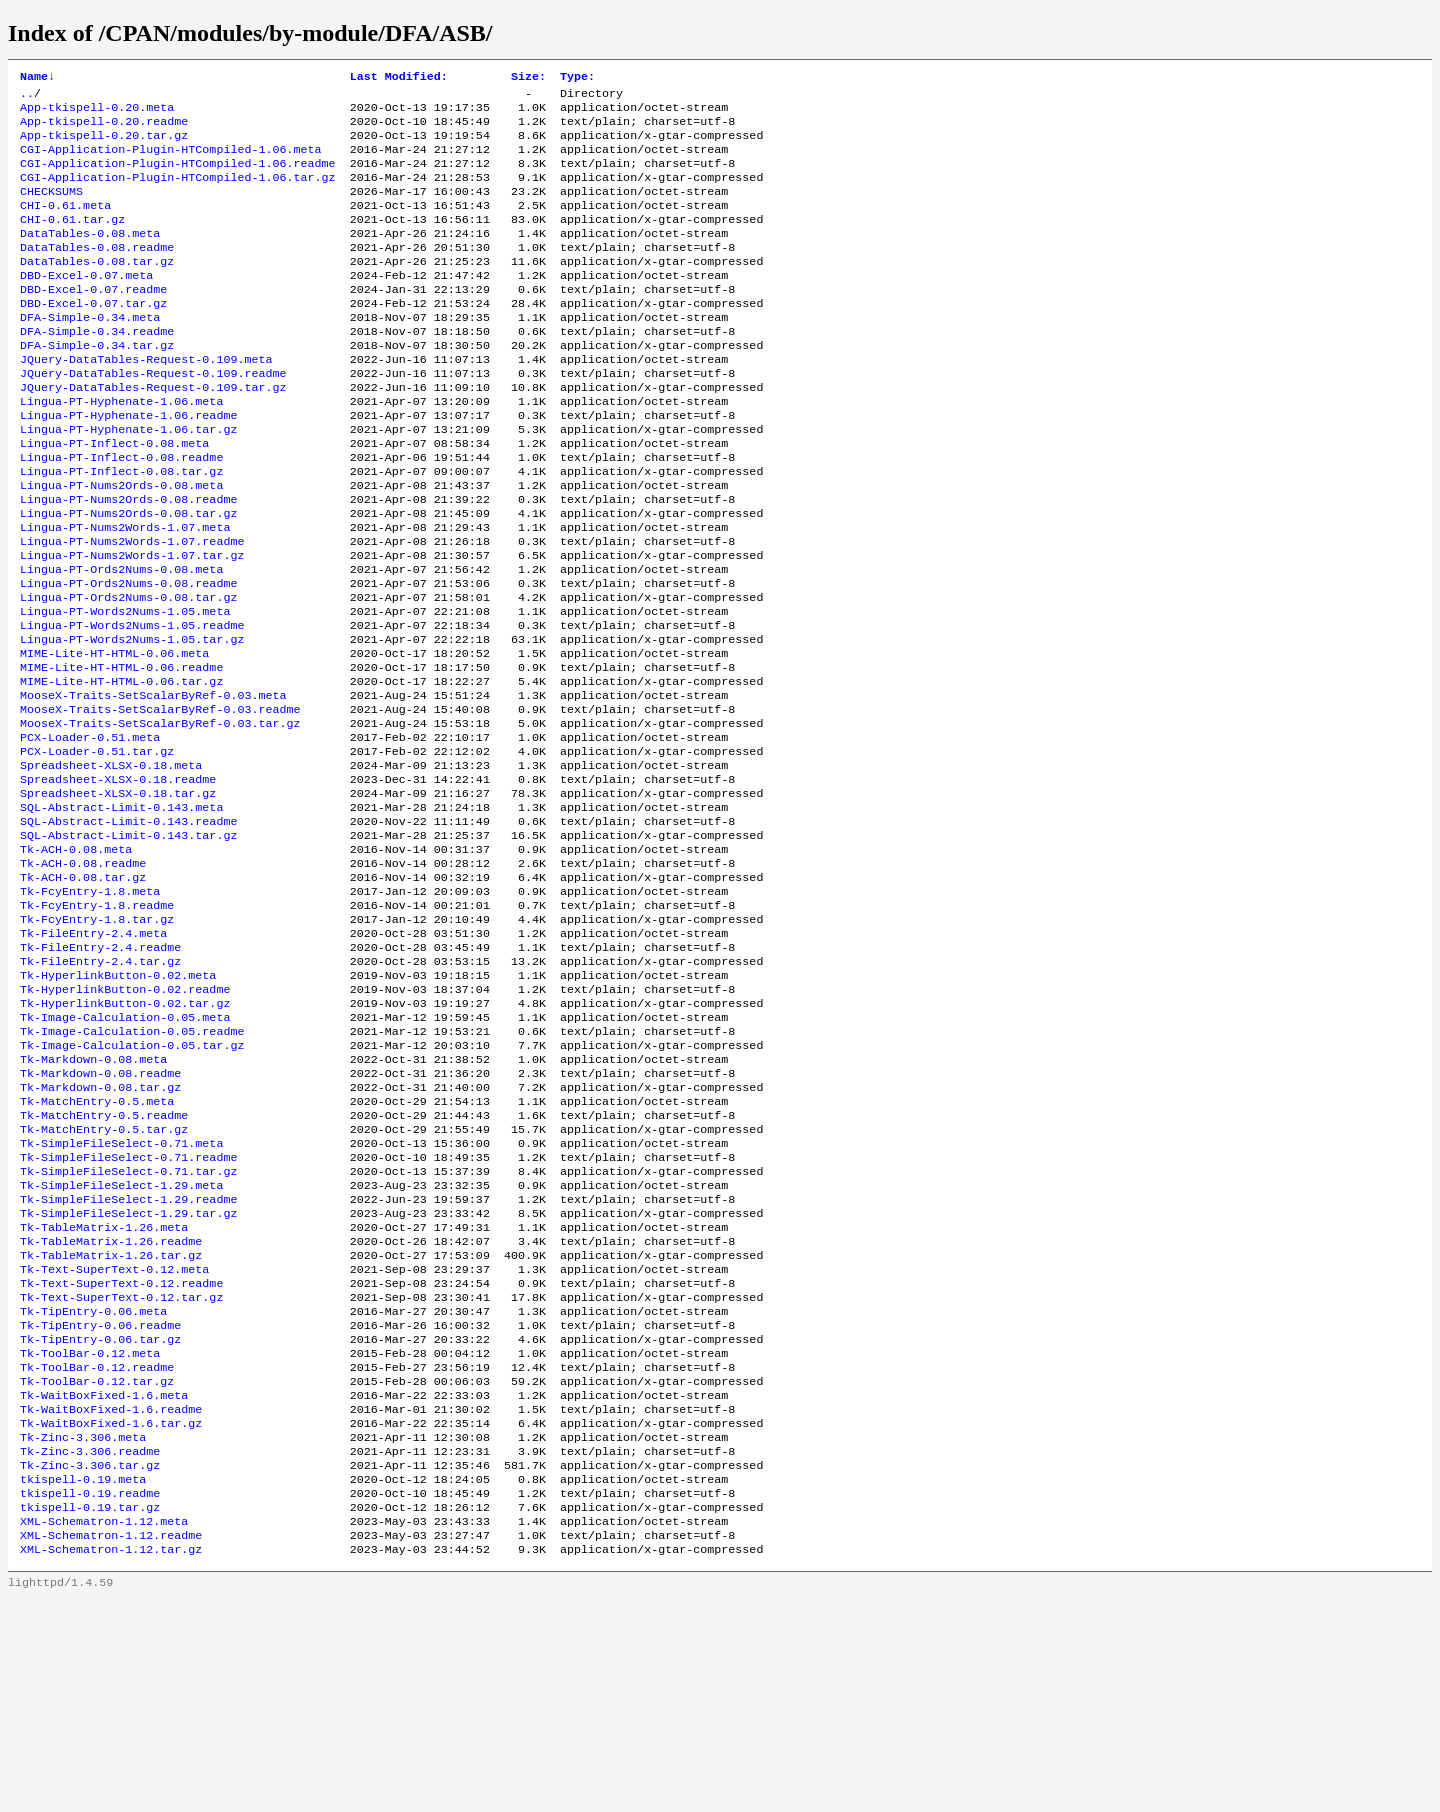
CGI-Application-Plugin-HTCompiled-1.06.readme (178, 177)
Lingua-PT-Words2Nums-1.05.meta (125, 689)
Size (528, 78)
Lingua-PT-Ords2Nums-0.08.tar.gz (128, 673)
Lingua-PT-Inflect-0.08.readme (121, 513)
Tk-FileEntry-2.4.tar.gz (100, 1089)
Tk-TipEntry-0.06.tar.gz (100, 1521)
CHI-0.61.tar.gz (72, 241)
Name (37, 78)
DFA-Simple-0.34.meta (90, 353)
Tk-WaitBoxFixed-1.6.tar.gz (111, 1617)
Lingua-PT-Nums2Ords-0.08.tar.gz (128, 577)
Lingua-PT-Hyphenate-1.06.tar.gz (128, 481)
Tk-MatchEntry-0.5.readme (104, 1265)
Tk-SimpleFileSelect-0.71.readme (128, 1313)
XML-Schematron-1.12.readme (111, 1745)
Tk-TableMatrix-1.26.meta (104, 1393)
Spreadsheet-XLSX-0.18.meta (111, 865)
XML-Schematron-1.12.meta (104, 1729)
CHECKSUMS (51, 209)
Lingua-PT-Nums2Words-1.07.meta (125, 593)
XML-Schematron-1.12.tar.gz (111, 1761)
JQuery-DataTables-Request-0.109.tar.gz (153, 433)
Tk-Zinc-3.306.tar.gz (90, 1665)
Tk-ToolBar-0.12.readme (97, 1553)
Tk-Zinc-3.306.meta (83, 1633)
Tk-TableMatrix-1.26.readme (111, 1409)
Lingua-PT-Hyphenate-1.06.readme (128, 465)
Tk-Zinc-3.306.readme (90, 1649)
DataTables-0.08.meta (90, 257)
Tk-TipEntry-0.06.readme (100, 1505)
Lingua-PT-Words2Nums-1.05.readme (132, 705)
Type (577, 78)
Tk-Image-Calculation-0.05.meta (125, 1153)
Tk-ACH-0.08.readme (83, 977)
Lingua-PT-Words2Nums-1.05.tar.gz (132, 721)
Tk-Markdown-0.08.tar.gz (100, 1233)
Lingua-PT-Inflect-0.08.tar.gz (121, 529)
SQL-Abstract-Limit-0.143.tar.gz (128, 945)
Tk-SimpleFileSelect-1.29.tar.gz (128, 1377)
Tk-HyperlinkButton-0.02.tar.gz (125, 1137)
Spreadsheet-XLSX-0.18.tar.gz (118, 897)
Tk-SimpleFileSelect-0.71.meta (121, 1297)
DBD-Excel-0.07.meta (86, 305)
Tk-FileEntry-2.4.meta (93, 1057)
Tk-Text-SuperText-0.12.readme (121, 1457)
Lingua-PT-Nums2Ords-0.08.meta (121, 545)
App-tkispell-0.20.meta (97, 113)
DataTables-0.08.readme (97, 273)
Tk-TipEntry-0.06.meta (93, 1489)
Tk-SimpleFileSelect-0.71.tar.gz (128, 1329)
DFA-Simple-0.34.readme (97, 369)
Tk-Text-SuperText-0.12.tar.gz (121, 1473)
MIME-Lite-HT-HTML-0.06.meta (114, 737)
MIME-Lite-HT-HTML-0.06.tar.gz (121, 769)
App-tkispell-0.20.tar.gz (104, 145)
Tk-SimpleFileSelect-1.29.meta (121, 1345)
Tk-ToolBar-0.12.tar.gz (97, 1569)
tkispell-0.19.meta (83, 1681)
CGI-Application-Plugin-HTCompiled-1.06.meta (171, 161)
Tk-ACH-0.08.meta (76, 961)
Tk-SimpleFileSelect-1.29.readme (128, 1361)
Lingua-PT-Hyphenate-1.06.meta (121, 449)
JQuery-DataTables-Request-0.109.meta (146, 401)
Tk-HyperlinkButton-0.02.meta (118, 1105)
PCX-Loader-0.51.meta (90, 833)
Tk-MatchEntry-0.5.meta (97, 1249)
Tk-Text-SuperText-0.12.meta (114, 1441)
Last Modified (399, 78)
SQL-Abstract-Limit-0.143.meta (121, 913)
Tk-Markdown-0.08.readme (100, 1217)
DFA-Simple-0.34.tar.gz (97, 385)
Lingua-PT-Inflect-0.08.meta (114, 497)
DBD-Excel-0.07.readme (93, 321)
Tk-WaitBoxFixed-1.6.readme (111, 1601)
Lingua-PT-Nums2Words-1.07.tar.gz (132, 625)
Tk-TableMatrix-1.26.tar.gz (111, 1425)
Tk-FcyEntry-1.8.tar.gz (97, 1041)
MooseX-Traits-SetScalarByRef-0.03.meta (153, 785)
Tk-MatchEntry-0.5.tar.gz (104, 1281)
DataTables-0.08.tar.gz (97, 289)
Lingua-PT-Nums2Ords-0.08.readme (128, 561)
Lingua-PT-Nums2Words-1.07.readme (132, 609)
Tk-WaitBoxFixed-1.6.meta (104, 1585)
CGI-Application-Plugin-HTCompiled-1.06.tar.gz (178, 193)
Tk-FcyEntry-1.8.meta (90, 1009)
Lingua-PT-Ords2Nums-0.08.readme (128, 657)
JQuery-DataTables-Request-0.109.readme (153, 417)
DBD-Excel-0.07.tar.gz (93, 337)
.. (27, 97)
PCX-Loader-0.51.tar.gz (97, 849)
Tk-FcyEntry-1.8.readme (97, 1025)
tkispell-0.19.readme (90, 1697)
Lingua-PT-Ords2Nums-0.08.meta (121, 641)
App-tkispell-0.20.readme (104, 129)
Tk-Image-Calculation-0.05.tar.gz (132, 1185)
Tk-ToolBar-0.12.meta (90, 1537)
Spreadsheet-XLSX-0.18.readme (118, 881)
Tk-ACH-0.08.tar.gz (83, 993)
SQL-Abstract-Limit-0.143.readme (128, 929)
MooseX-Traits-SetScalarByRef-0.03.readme (160, 801)
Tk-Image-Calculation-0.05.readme (132, 1169)
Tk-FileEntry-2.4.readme (100, 1073)
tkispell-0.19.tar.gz (90, 1713)
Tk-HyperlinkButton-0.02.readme (125, 1121)
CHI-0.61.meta (65, 225)
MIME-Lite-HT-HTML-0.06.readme (121, 753)
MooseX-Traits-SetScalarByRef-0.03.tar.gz (160, 817)
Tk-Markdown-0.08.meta (93, 1201)
